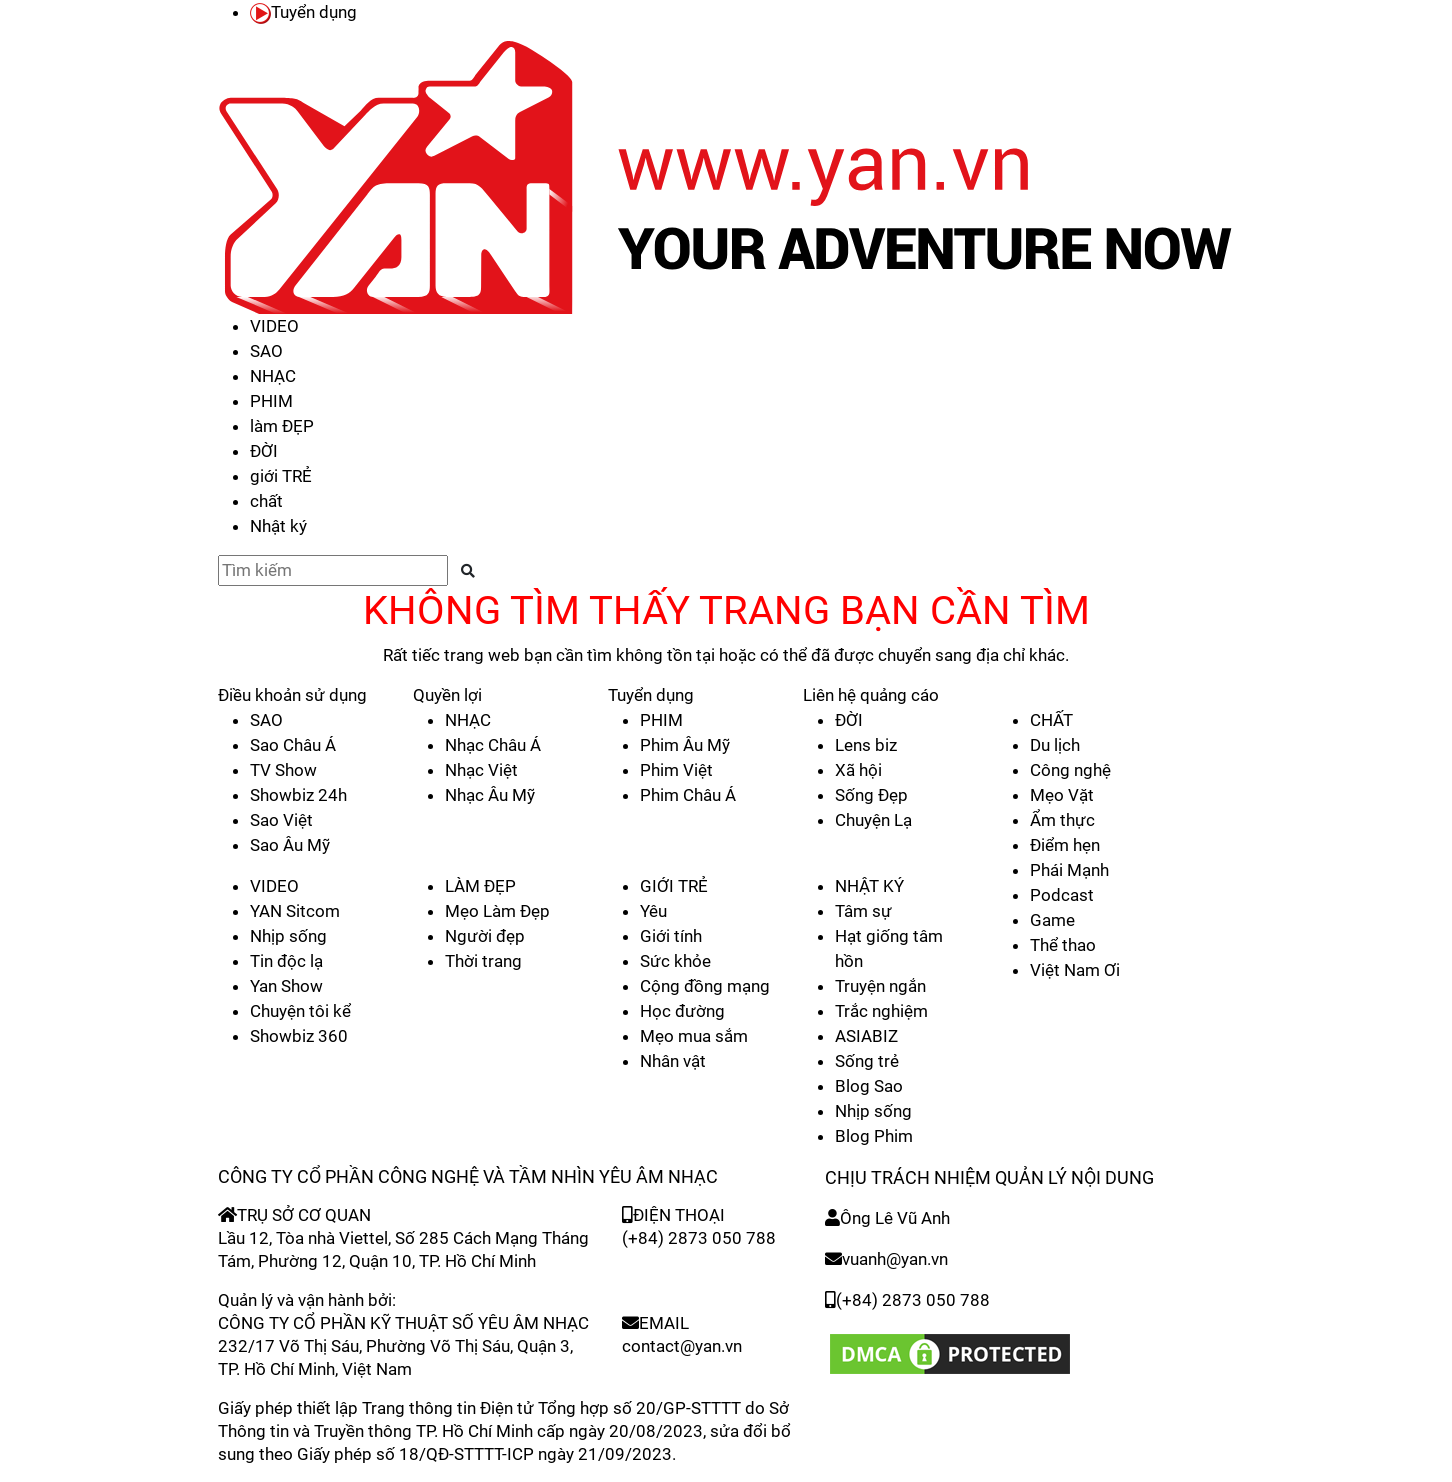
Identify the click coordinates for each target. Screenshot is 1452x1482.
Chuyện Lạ (873, 820)
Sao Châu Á (293, 745)
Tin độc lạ (286, 961)
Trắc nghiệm (881, 1011)
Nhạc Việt (481, 770)
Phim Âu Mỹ (685, 745)
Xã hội (858, 770)
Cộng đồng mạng (705, 986)
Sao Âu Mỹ (290, 845)
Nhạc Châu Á (493, 745)
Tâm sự (863, 911)
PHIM (271, 401)
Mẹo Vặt (1062, 795)
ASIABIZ (866, 1036)
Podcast (1062, 895)
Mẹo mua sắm (694, 1036)
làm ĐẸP (282, 426)
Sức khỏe (675, 961)
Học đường (682, 1011)
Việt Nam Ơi (1075, 970)
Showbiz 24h (298, 795)
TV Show (283, 770)
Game (1052, 920)
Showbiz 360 (299, 1036)
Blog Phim (874, 1136)
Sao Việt (281, 820)
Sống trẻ (867, 1061)
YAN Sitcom (295, 911)
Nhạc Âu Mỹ (490, 795)
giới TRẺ (281, 476)
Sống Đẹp (871, 795)
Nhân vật (673, 1061)
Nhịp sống (288, 936)
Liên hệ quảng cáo (871, 695)
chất (266, 501)
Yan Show (286, 986)
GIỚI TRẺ (674, 886)
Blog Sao (869, 1086)
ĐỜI (264, 451)
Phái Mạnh (1069, 870)
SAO (266, 351)
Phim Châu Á (688, 795)
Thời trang (483, 961)
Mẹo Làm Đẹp (497, 911)
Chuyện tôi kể (300, 1011)
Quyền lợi (447, 695)
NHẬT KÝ (869, 886)
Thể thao (1063, 945)
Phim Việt (676, 770)
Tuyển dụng (303, 12)
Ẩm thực (1062, 820)
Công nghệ (1070, 770)
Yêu (653, 911)
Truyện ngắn (880, 986)
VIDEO (274, 326)
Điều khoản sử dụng (292, 695)
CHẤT (1051, 720)
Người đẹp (485, 936)
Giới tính (671, 936)
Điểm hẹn (1065, 845)
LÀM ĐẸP (480, 886)
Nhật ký (278, 526)
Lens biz (866, 745)
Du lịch (1055, 745)
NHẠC (273, 376)
